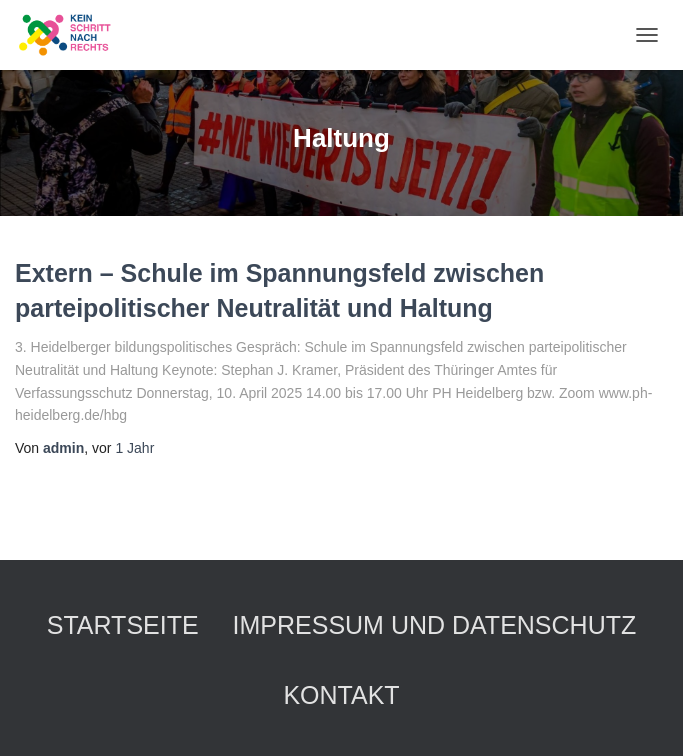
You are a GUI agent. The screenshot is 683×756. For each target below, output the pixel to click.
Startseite (123, 625)
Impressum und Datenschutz (435, 625)
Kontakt (341, 695)
